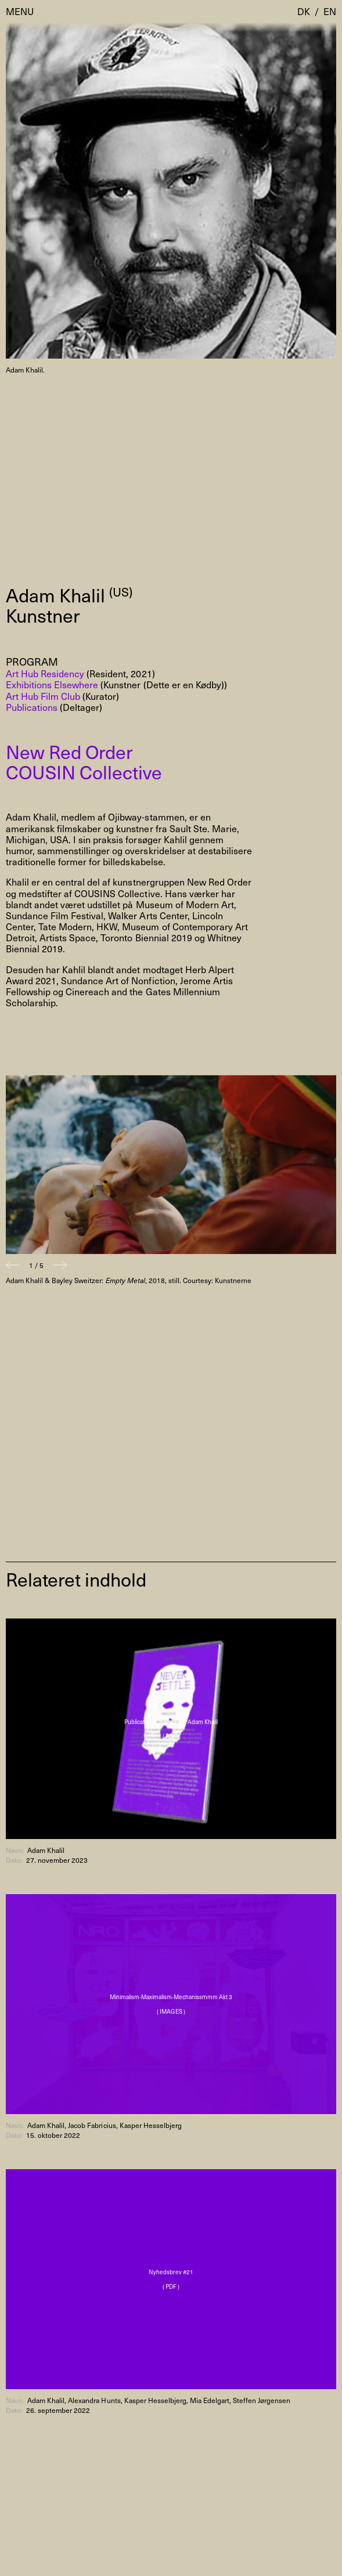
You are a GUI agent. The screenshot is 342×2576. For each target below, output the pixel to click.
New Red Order (69, 751)
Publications (31, 707)
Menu (20, 11)
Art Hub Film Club (43, 696)
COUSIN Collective (84, 772)
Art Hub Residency (45, 673)
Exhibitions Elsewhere (52, 684)
